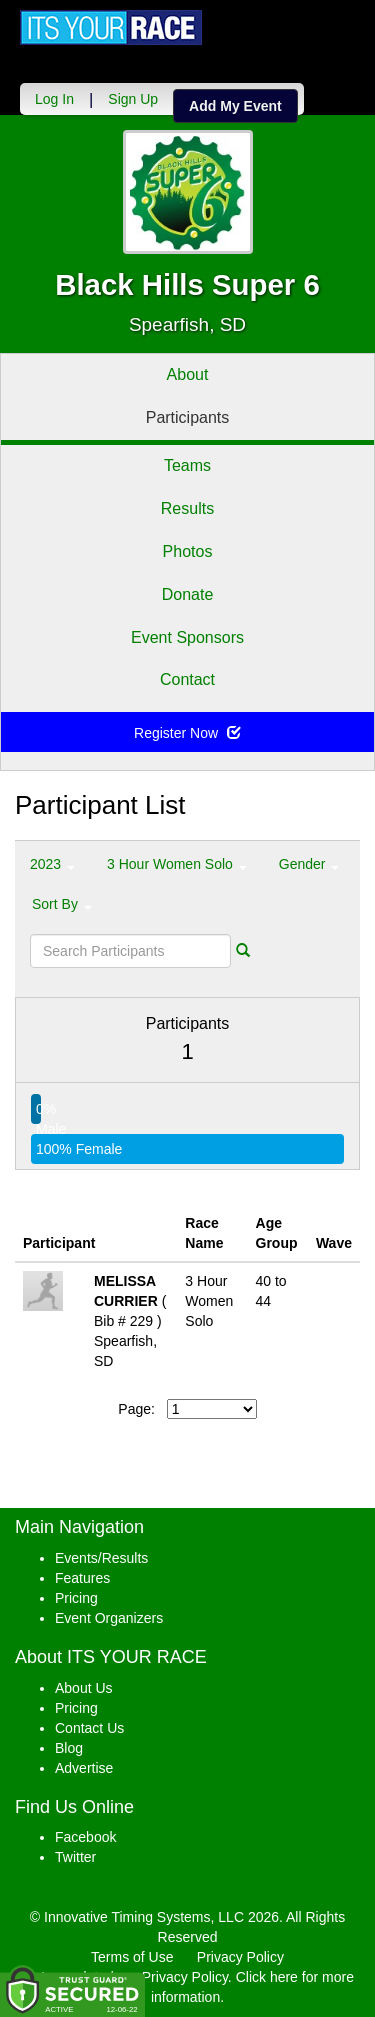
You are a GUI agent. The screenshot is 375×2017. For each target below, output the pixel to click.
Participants (188, 417)
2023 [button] (52, 864)
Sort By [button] (62, 904)
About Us (84, 1688)
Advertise (84, 1768)
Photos (188, 551)
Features (82, 1578)
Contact (187, 679)
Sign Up (133, 99)
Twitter (75, 1857)
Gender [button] (309, 864)
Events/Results (101, 1558)
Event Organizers (109, 1618)
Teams (187, 465)
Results (187, 508)
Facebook (85, 1837)
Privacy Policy (240, 1957)
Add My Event (235, 106)
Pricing (76, 1598)
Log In (54, 99)
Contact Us (89, 1728)
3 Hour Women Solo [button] (177, 864)
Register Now (187, 733)
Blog (69, 1748)
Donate (188, 594)
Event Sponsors (187, 637)
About (188, 374)
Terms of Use (132, 1957)
